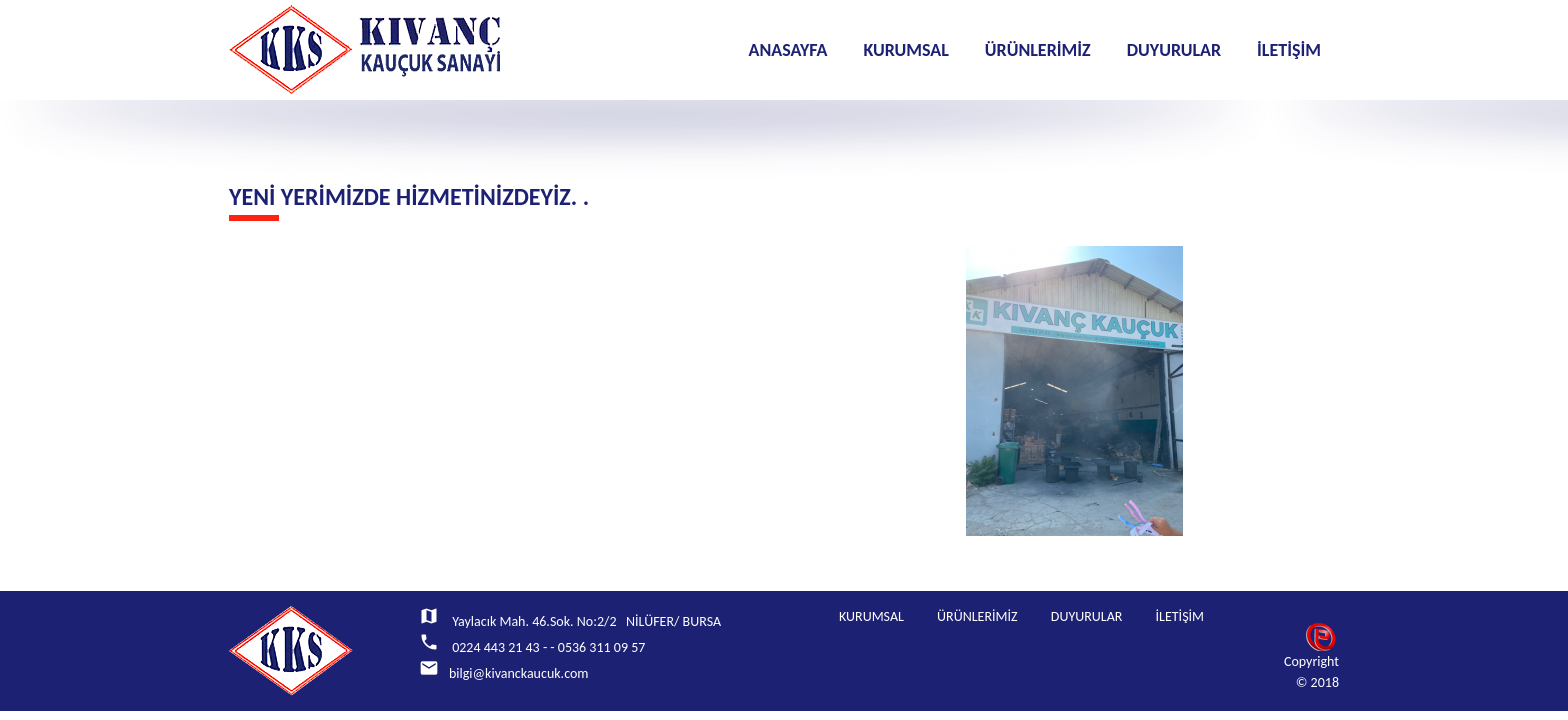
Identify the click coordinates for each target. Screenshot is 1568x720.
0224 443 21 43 (494, 647)
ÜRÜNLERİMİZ (1038, 50)
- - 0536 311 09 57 (594, 647)
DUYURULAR (1174, 50)
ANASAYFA (787, 50)
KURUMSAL (905, 50)
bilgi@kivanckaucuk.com (519, 673)
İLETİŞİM (1289, 50)
